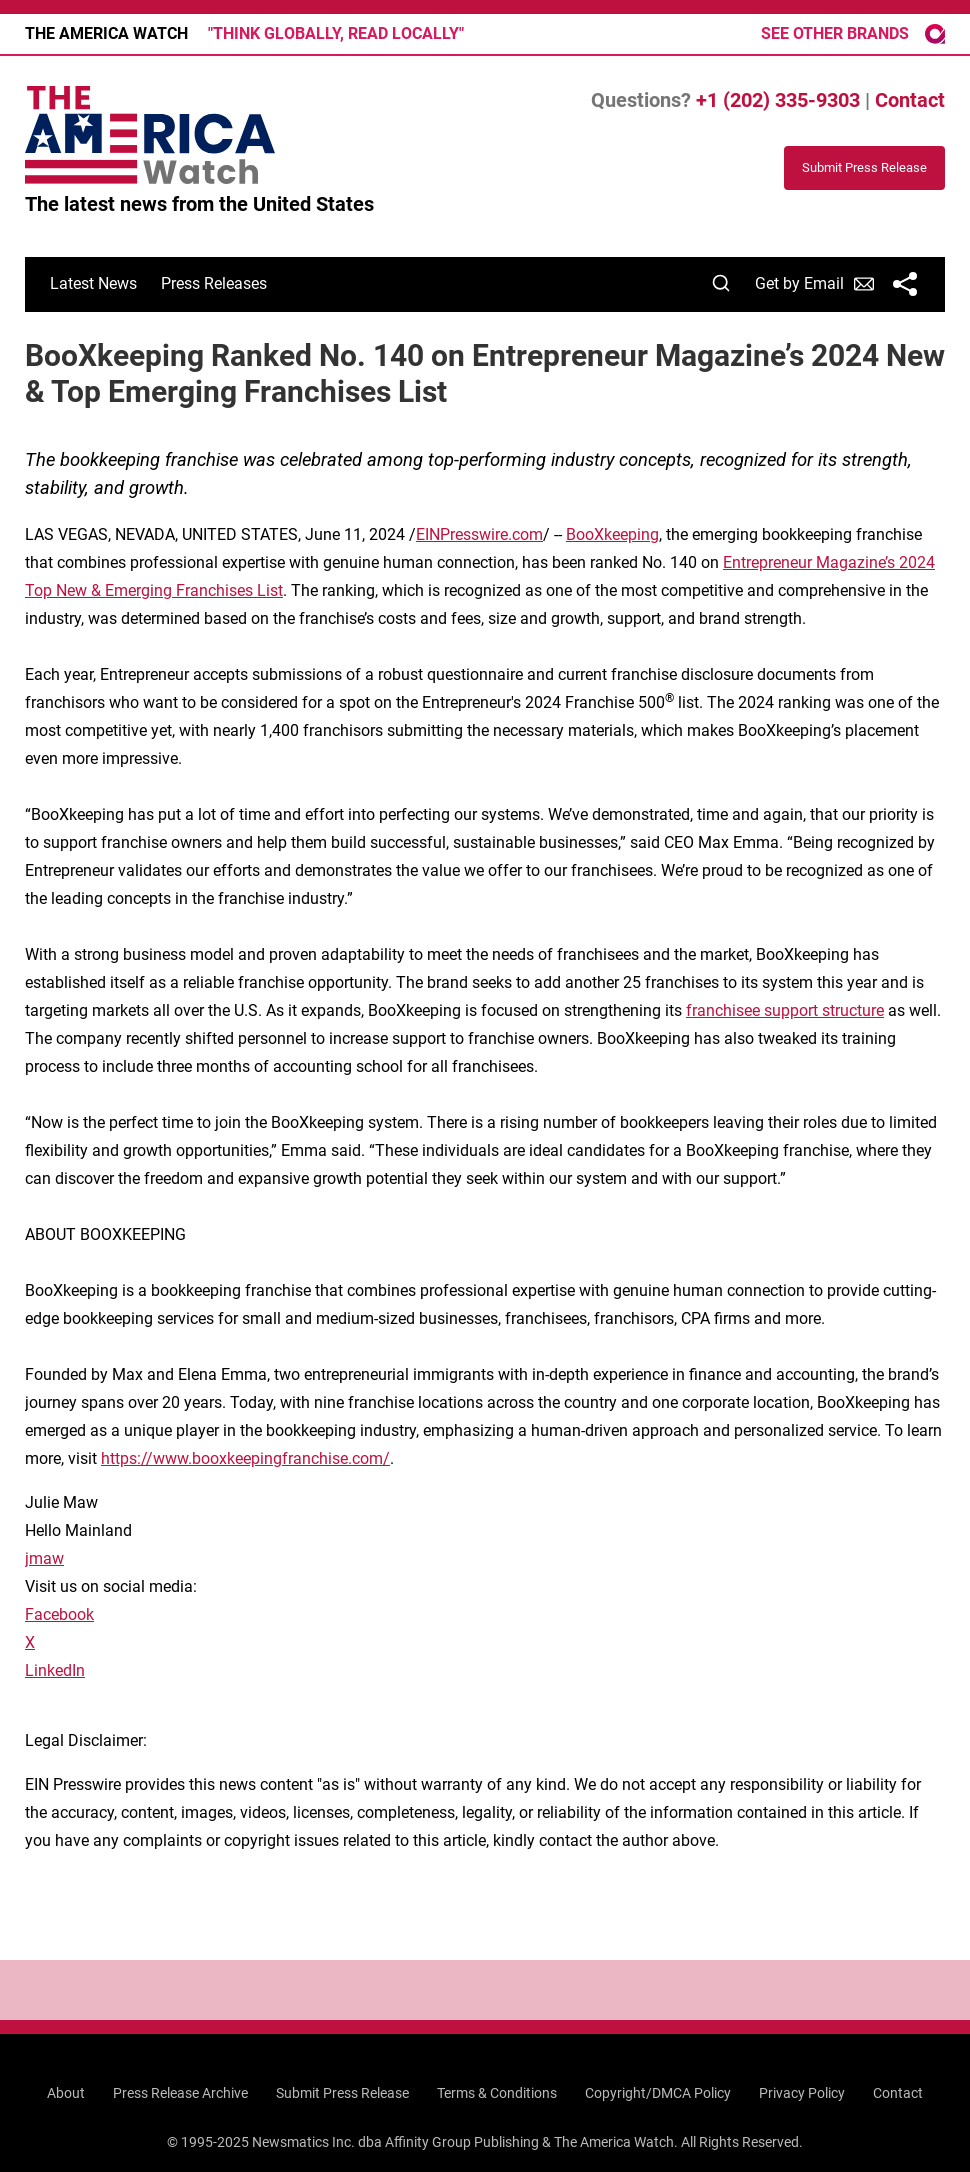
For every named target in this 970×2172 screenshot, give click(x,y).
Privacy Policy (802, 2093)
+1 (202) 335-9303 (778, 100)
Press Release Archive (180, 2093)
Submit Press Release (342, 2093)
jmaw (44, 1558)
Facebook (59, 1614)
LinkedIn (55, 1670)
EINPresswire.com (479, 534)
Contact (910, 100)
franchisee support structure (785, 1010)
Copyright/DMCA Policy (658, 2093)
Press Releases (214, 283)
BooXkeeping (612, 534)
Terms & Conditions (497, 2093)
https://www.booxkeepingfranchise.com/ (245, 1458)
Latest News (93, 283)
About (66, 2093)
